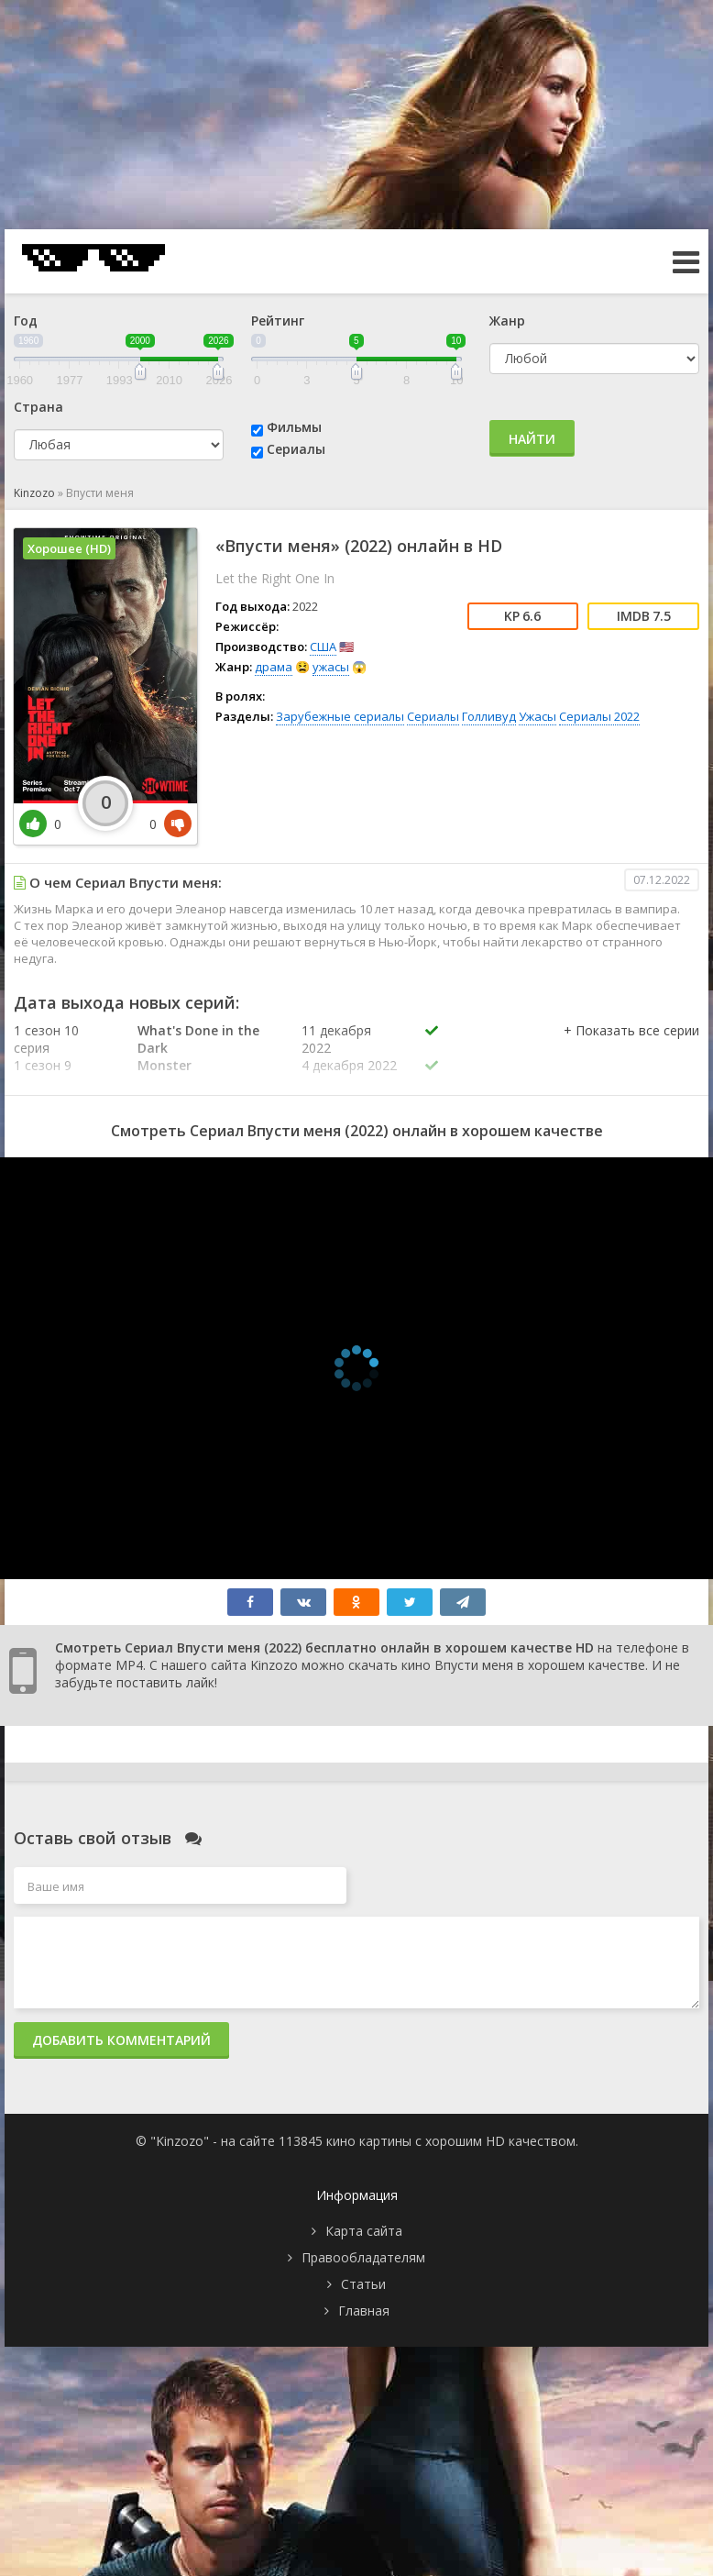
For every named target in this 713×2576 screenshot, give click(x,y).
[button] (631, 1049)
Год (26, 320)
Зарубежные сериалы (340, 716)
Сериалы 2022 (599, 716)
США (323, 646)
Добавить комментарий (121, 2040)
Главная (363, 2310)
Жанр (507, 320)
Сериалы (296, 449)
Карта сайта (363, 2230)
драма (273, 666)
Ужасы (537, 716)
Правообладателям (363, 2257)
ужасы (331, 666)
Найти (532, 439)
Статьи (363, 2284)
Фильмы (294, 427)
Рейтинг (277, 320)
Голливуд (489, 716)
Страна (38, 406)
